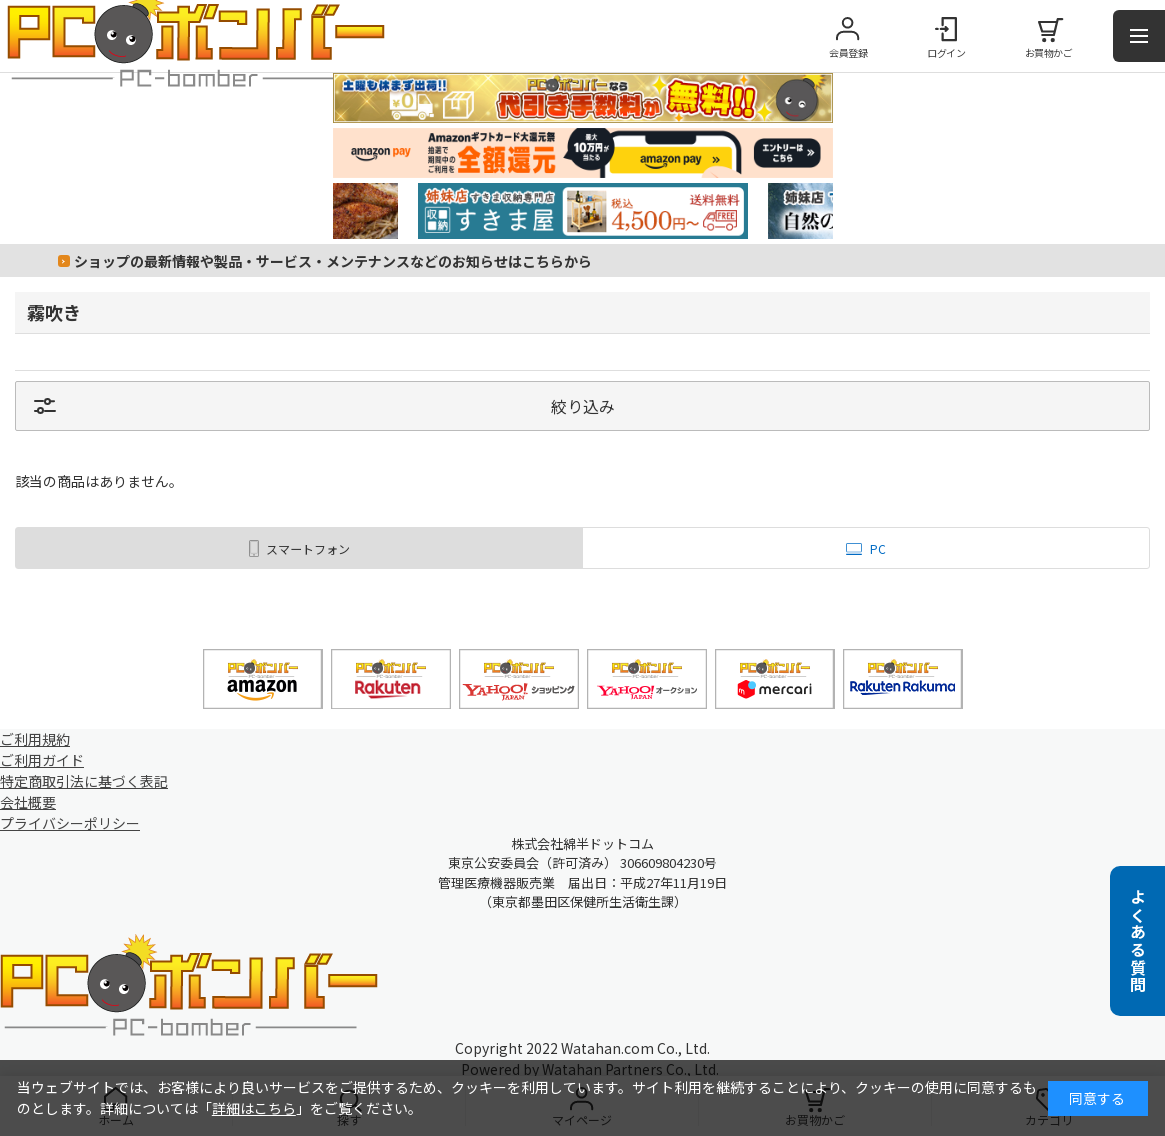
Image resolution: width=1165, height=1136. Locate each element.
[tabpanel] (583, 211)
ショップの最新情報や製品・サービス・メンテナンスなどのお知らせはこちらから (333, 261)
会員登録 (848, 52)
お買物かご (1049, 52)
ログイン (946, 52)
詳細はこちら (254, 1108)
